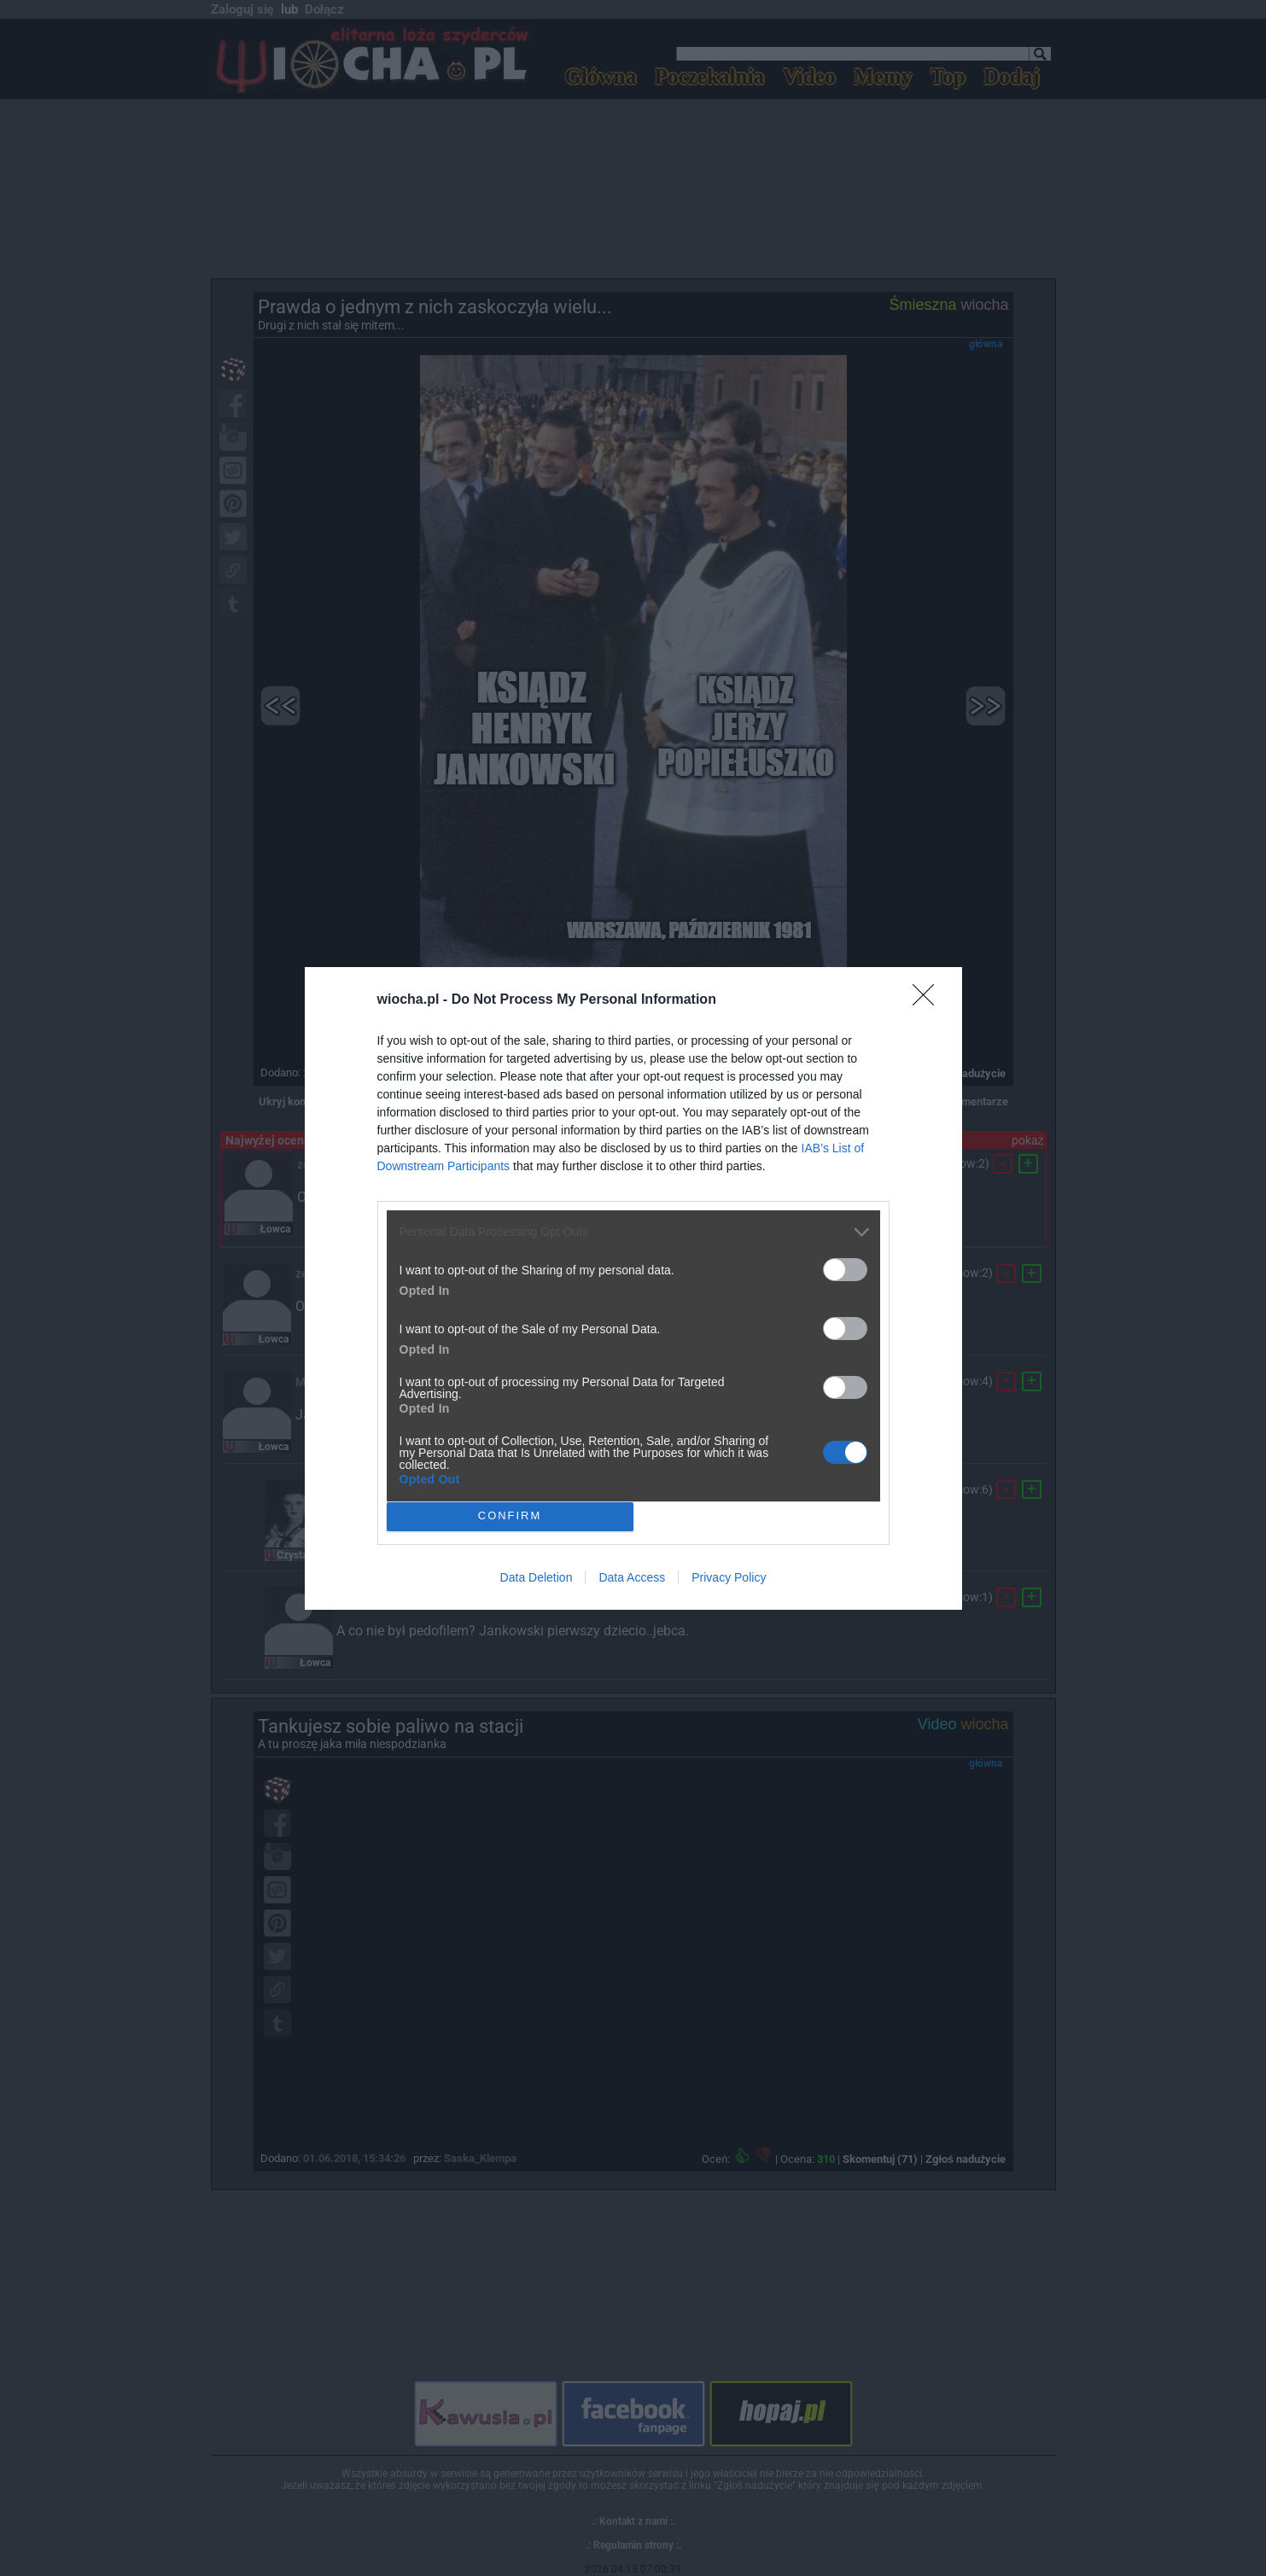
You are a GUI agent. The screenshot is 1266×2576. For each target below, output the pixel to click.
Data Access (631, 1577)
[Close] (929, 1000)
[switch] (845, 1269)
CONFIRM (510, 1515)
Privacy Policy (728, 1577)
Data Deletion (536, 1577)
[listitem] (633, 1232)
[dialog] (633, 1288)
